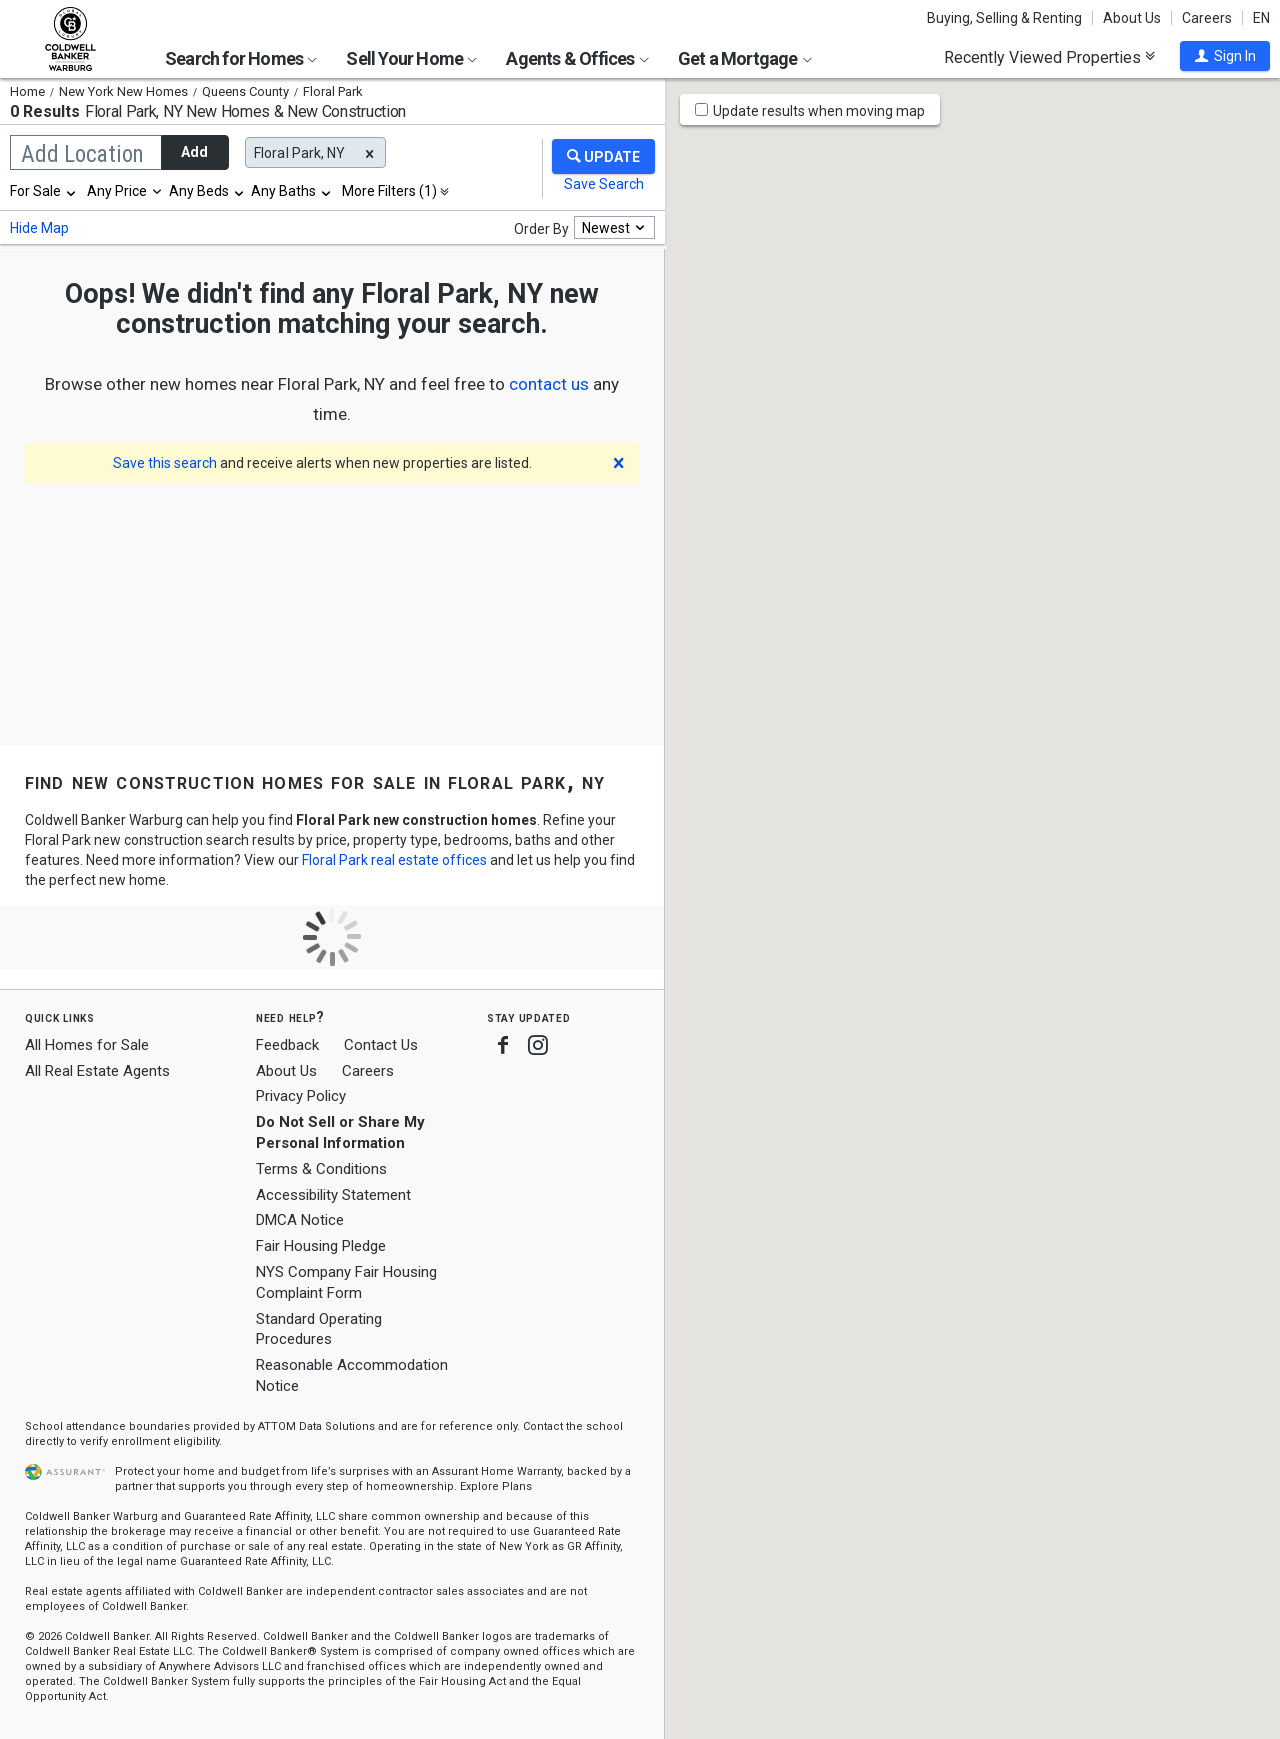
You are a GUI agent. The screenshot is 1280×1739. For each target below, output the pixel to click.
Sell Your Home (411, 58)
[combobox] (44, 191)
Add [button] (194, 152)
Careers (1207, 18)
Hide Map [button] (39, 228)
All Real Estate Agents (97, 1071)
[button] (1225, 56)
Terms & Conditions (321, 1169)
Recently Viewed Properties (1049, 57)
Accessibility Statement (333, 1195)
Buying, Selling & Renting (1004, 18)
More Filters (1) (389, 191)
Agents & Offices (577, 58)
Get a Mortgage (745, 58)
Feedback (287, 1045)
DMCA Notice (300, 1220)
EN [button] (1261, 18)
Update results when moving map (819, 111)
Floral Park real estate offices (394, 860)
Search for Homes (241, 58)
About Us (1132, 18)
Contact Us (381, 1045)
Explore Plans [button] (496, 1486)
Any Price (117, 191)
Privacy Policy (301, 1096)
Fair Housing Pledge (321, 1246)
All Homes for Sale (87, 1045)
